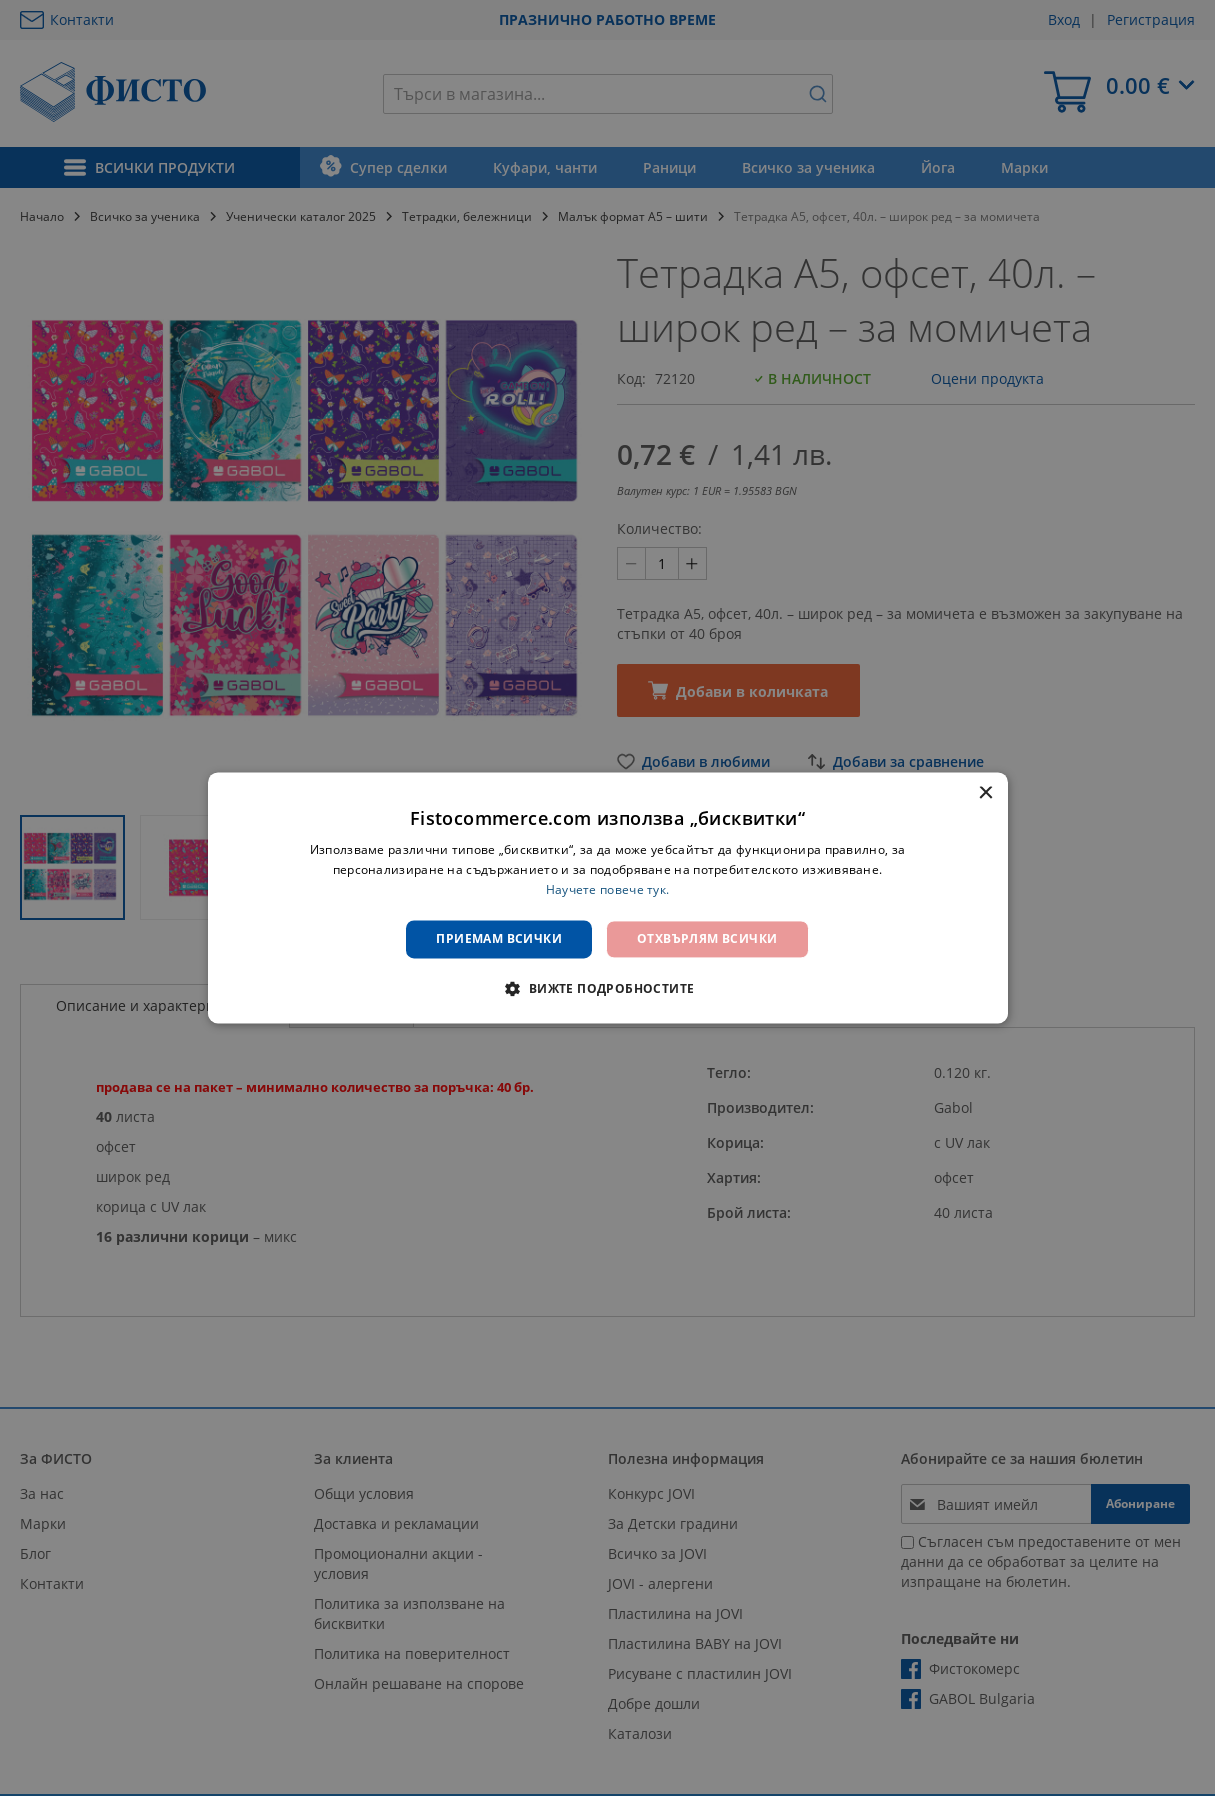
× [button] (985, 793)
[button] (607, 989)
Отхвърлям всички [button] (707, 938)
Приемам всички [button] (499, 938)
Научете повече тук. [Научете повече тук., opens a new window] (608, 889)
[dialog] (608, 897)
